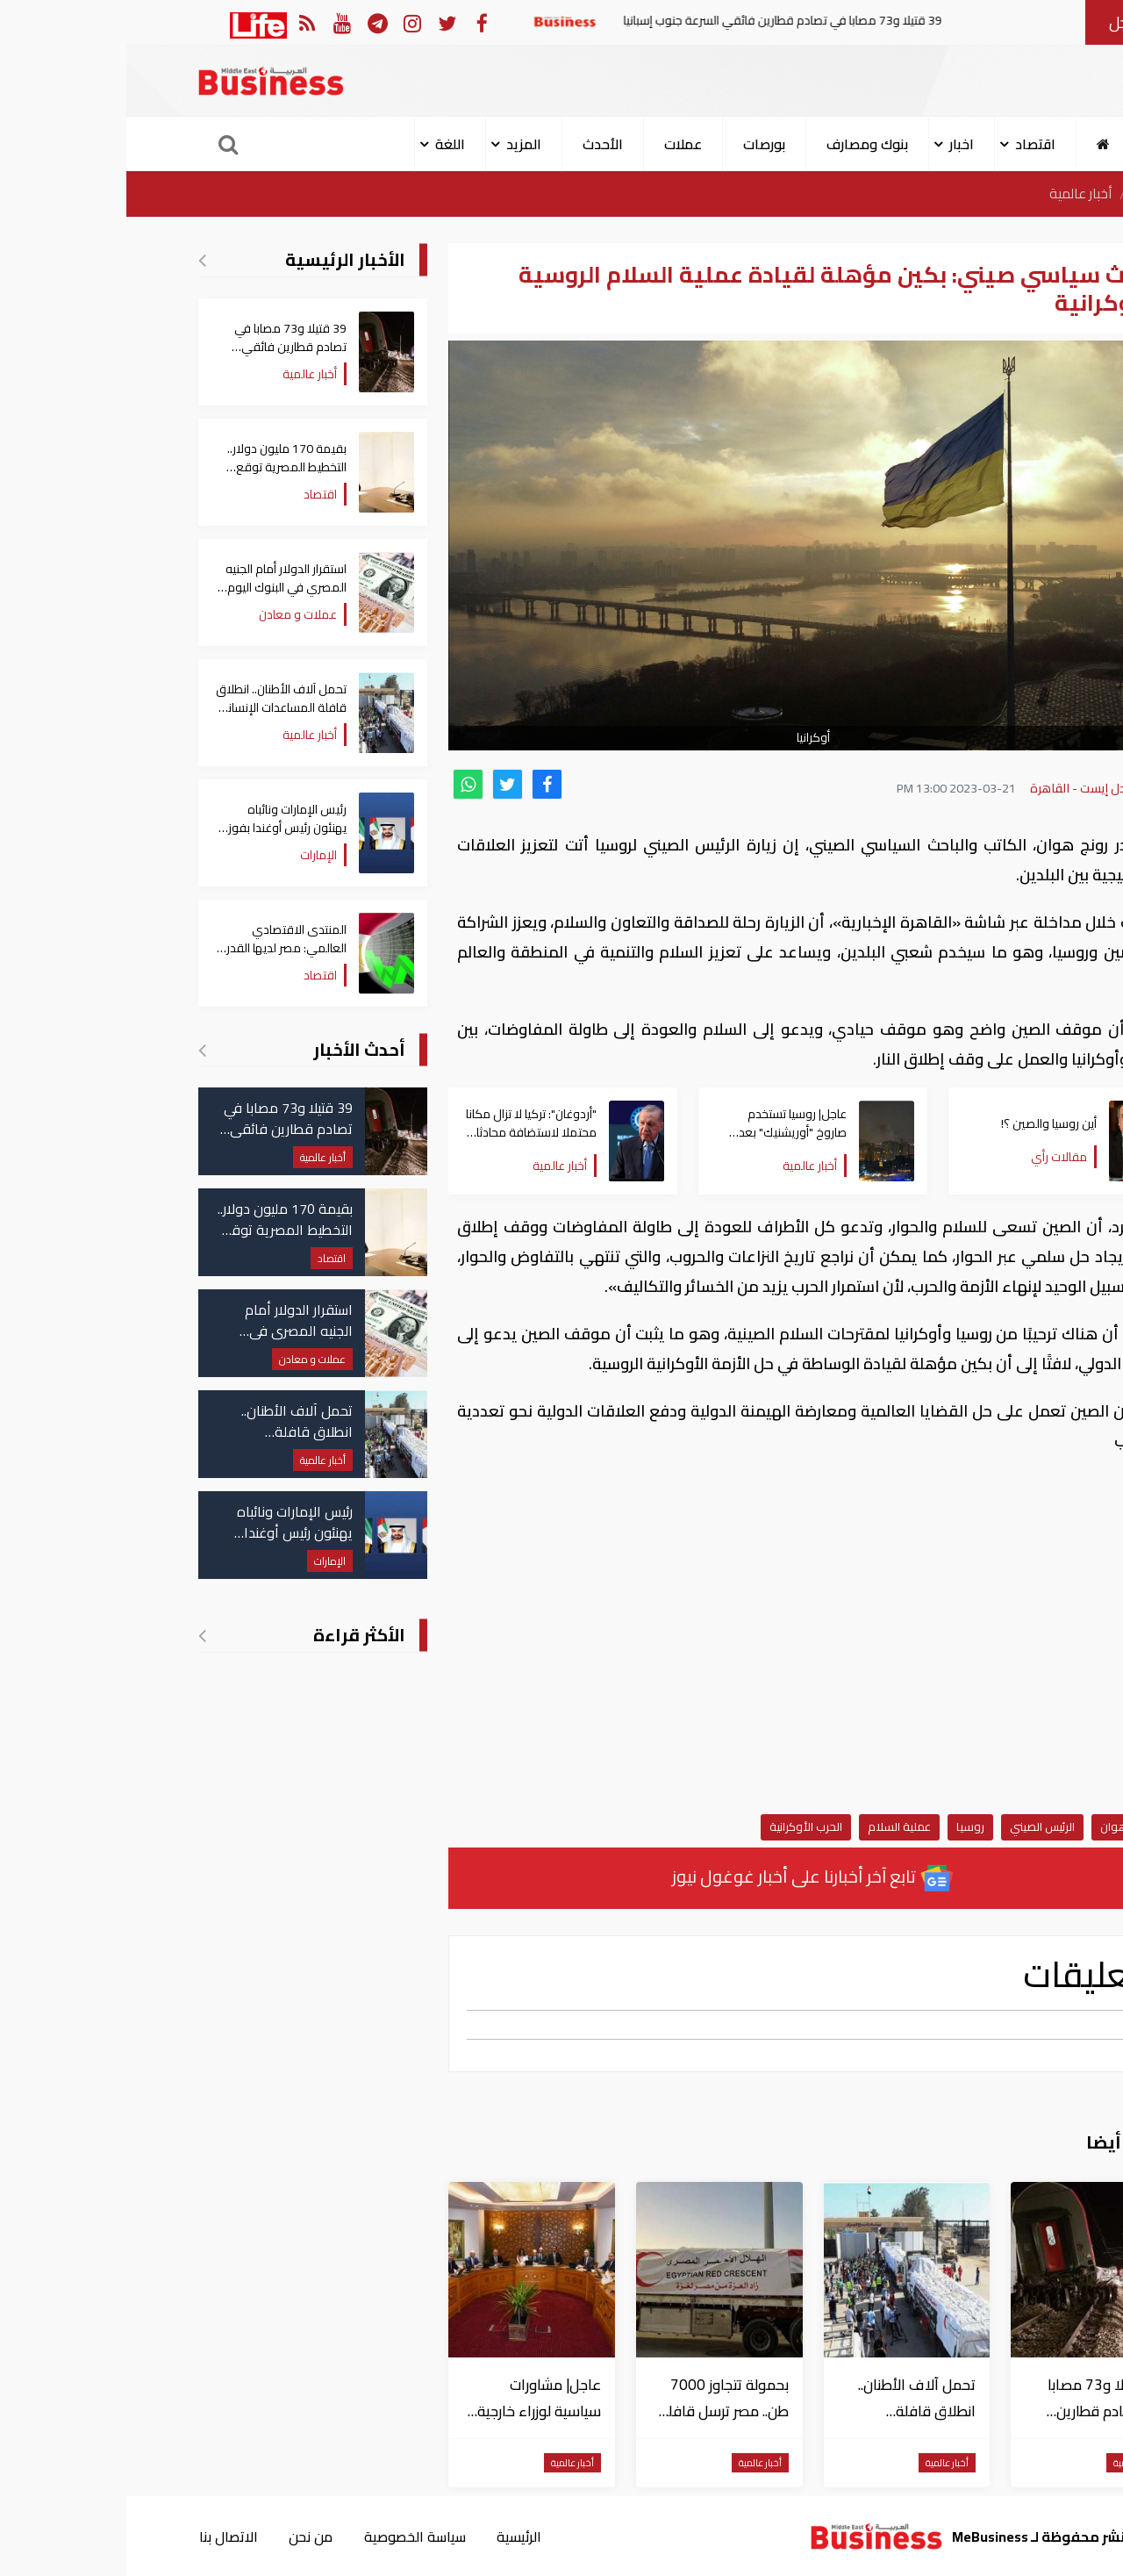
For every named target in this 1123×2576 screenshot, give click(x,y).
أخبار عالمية (953, 194)
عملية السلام (773, 1826)
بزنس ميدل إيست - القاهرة (972, 788)
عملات (557, 144)
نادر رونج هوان (1008, 1826)
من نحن (184, 2536)
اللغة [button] (324, 144)
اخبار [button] (835, 144)
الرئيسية (1029, 194)
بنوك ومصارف (741, 144)
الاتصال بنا (101, 2536)
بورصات (638, 144)
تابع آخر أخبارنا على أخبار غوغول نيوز (687, 1878)
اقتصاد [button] (909, 144)
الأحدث (476, 144)
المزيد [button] (397, 144)
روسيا (844, 1826)
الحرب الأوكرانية (679, 1826)
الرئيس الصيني (915, 1826)
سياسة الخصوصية (289, 2536)
